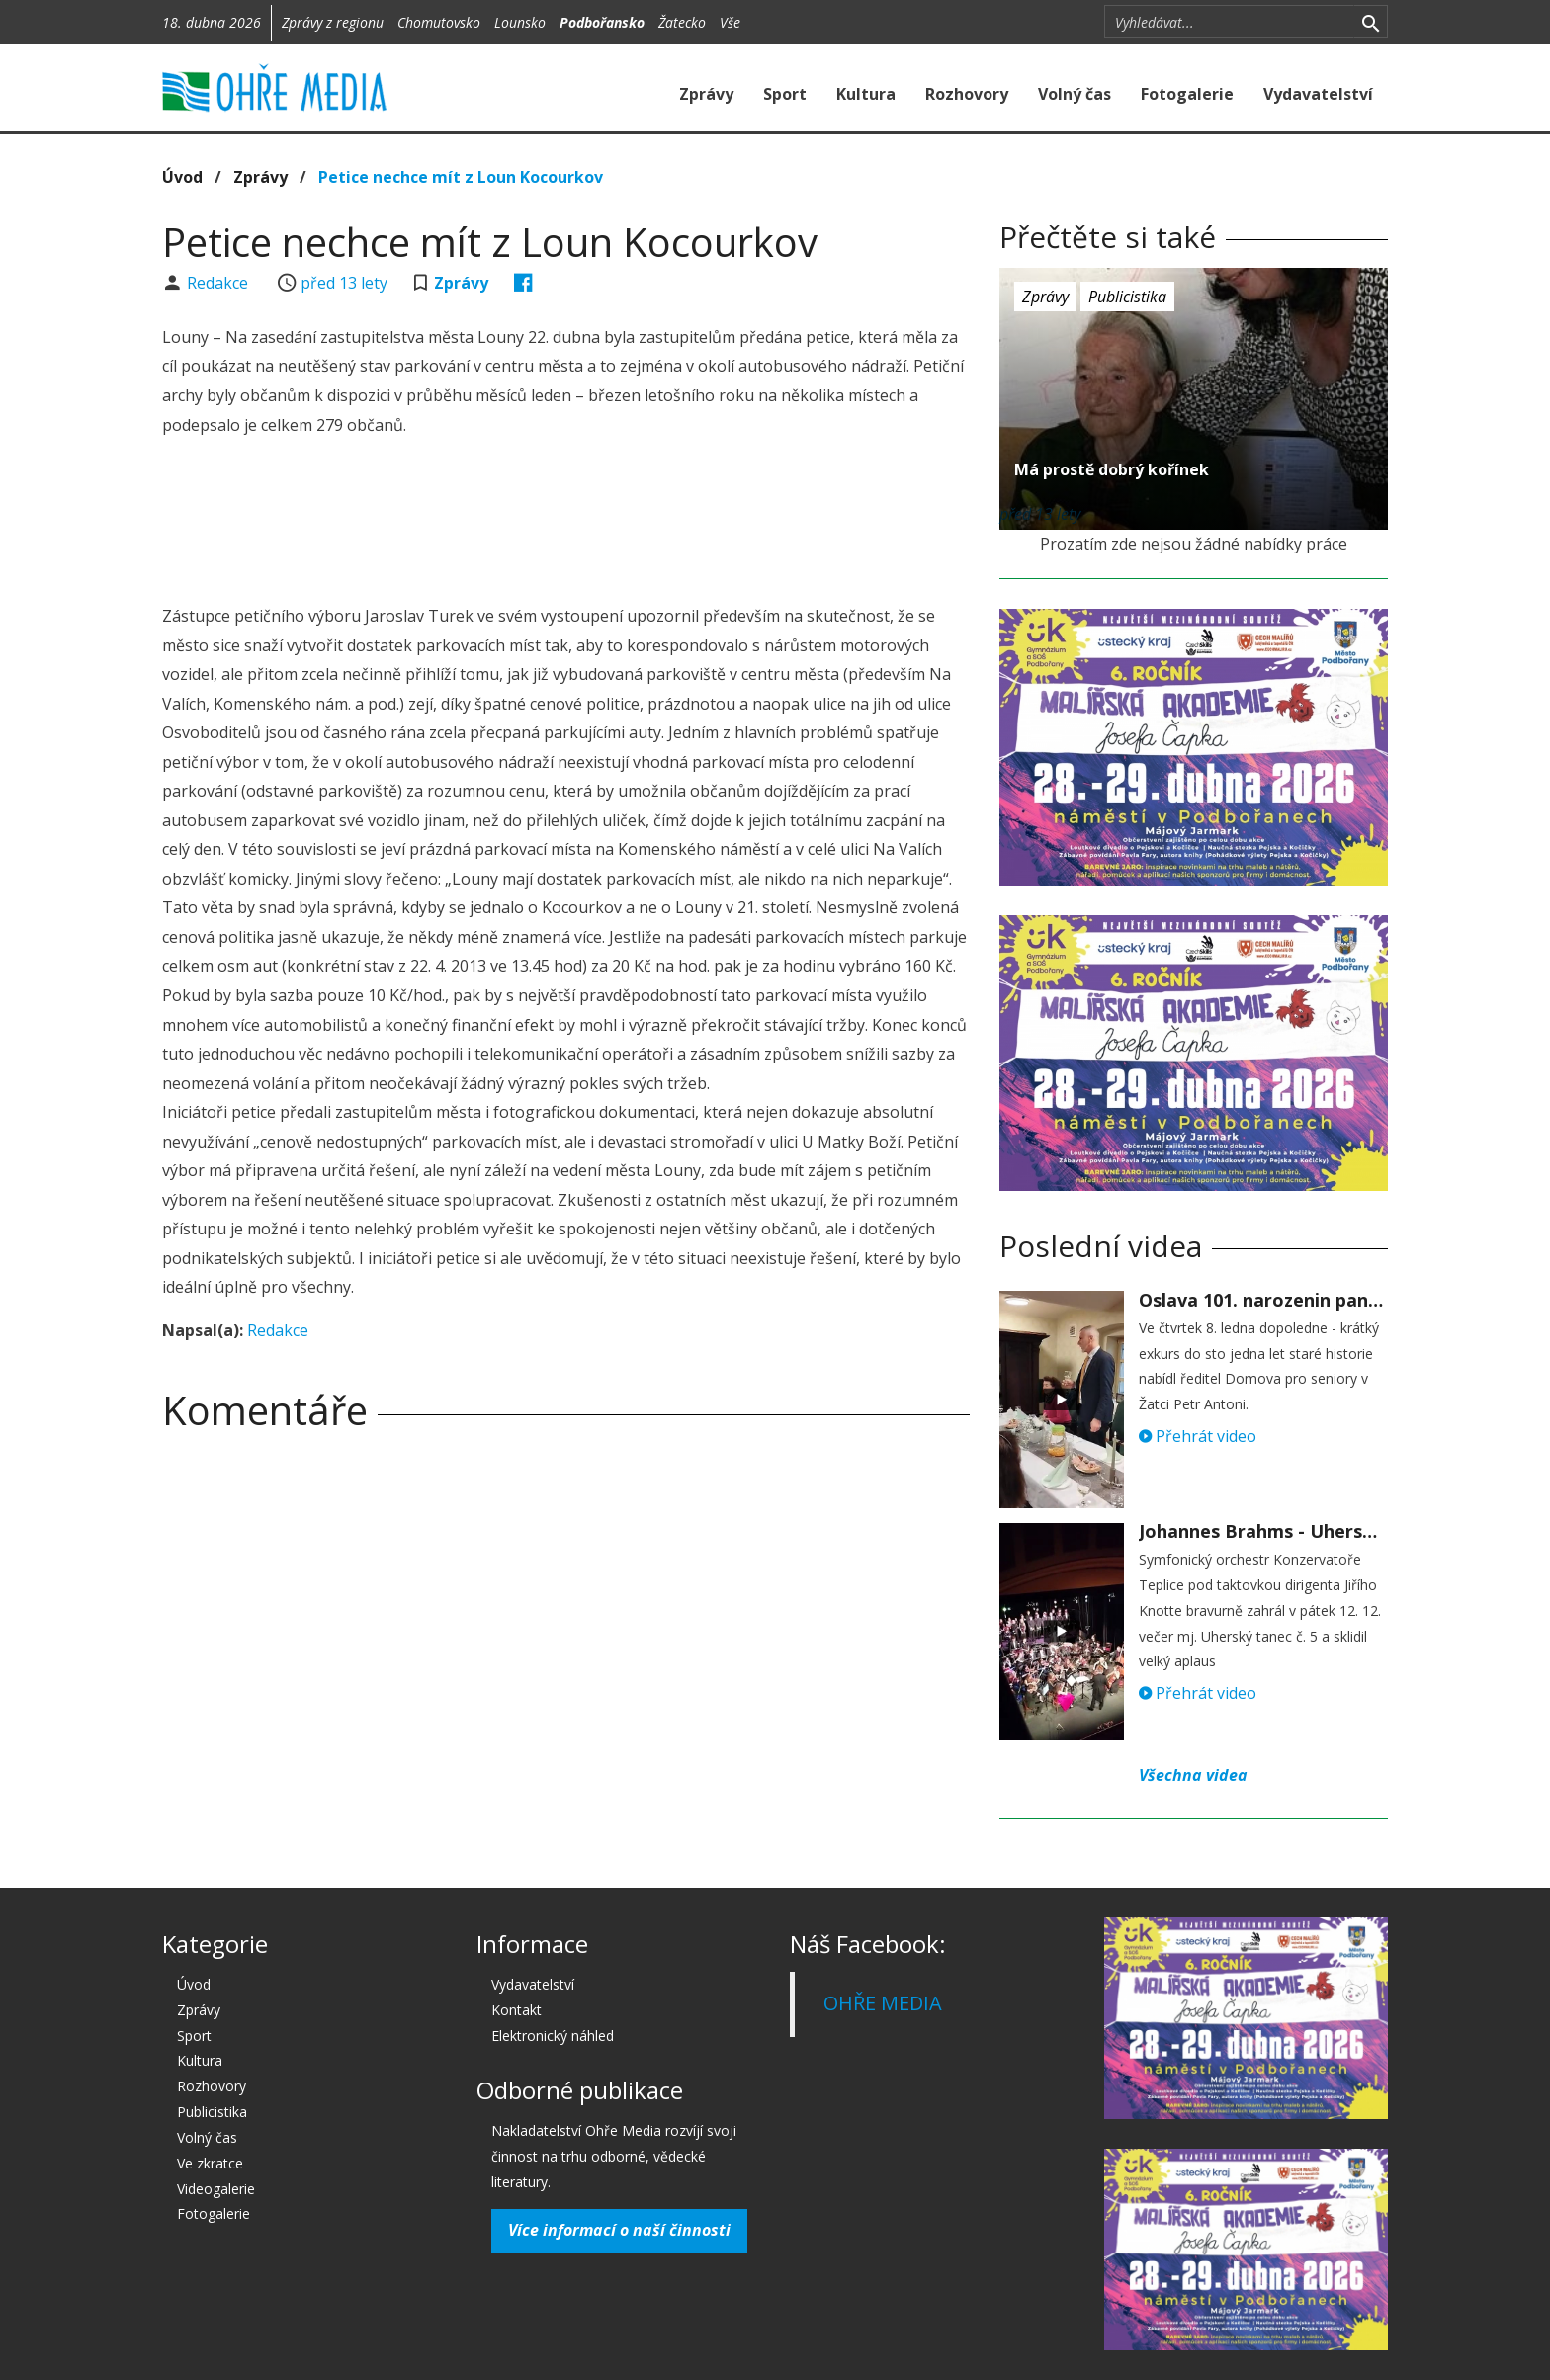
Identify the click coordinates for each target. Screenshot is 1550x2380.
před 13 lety (344, 283)
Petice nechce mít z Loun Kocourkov (460, 177)
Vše (730, 22)
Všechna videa (1193, 1775)
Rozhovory (966, 94)
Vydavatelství (1318, 94)
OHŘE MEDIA (882, 2003)
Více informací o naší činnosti (619, 2230)
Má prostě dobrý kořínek (1111, 469)
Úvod (182, 177)
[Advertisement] (565, 523)
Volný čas (1074, 94)
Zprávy (706, 94)
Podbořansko (602, 22)
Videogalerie (216, 2188)
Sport (785, 94)
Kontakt (516, 2009)
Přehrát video (1197, 1436)
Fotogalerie (1187, 94)
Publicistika (1127, 296)
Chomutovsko (438, 22)
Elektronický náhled (552, 2035)
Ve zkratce (210, 2163)
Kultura (866, 94)
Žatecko (682, 22)
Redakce (219, 283)
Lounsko (520, 22)
